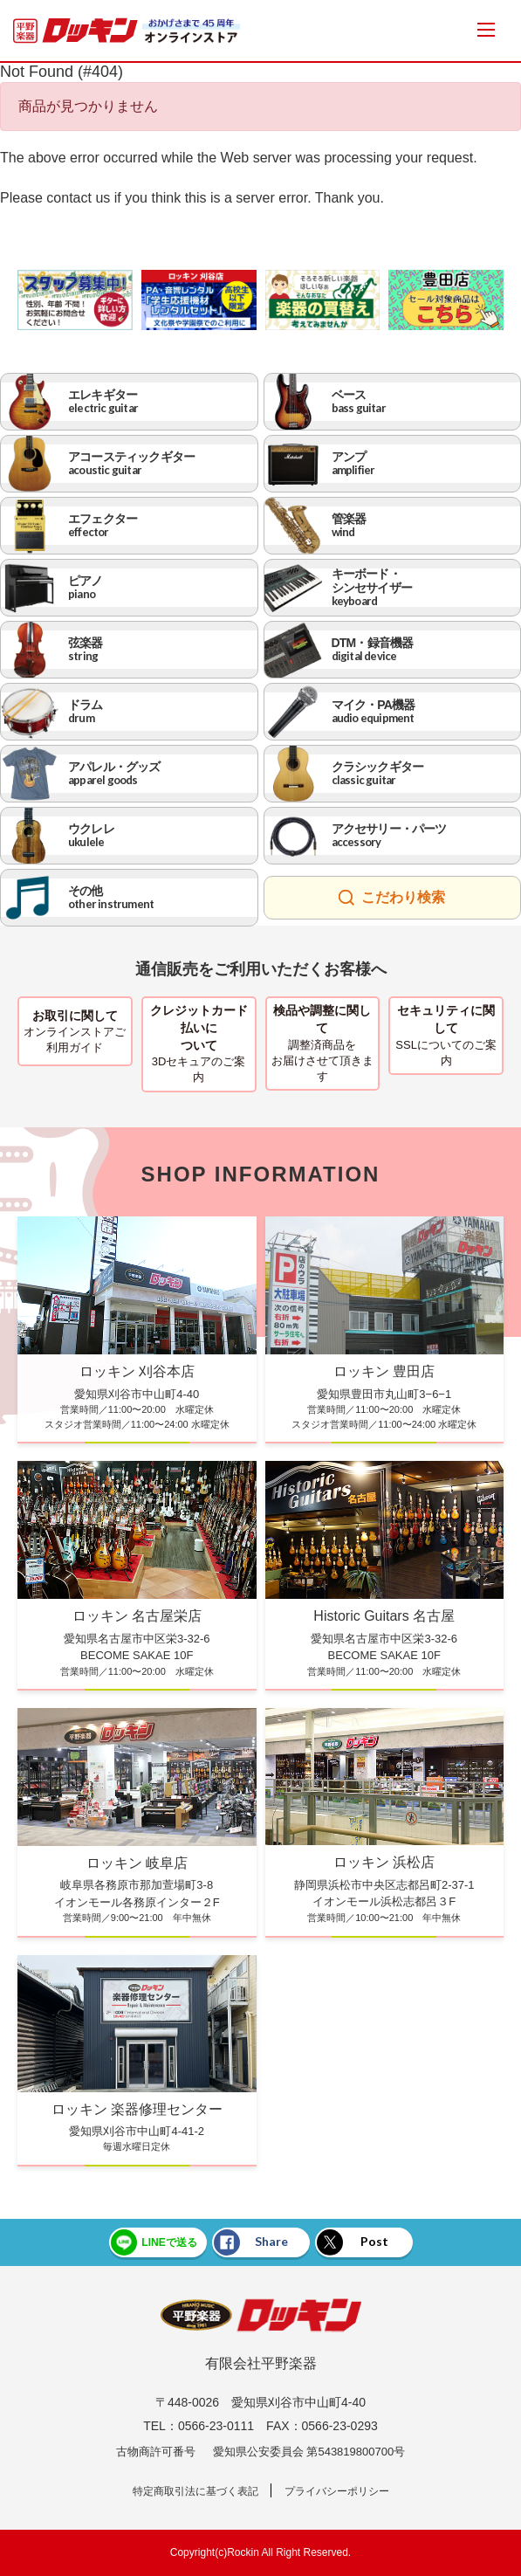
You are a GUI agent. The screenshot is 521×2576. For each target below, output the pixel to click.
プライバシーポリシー (336, 2491)
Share (251, 2242)
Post (352, 2242)
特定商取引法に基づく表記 (195, 2491)
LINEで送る (154, 2242)
